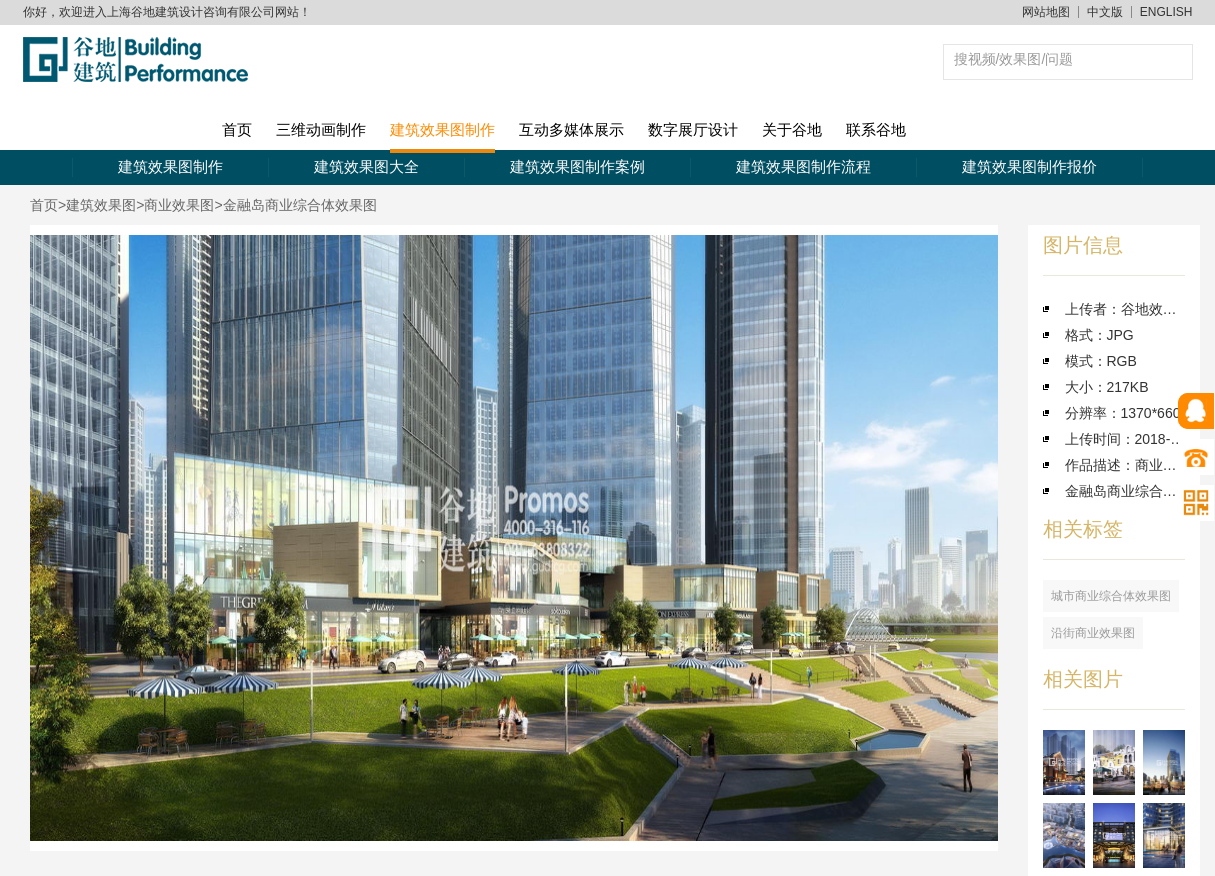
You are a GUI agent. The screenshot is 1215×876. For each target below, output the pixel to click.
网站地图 (1046, 12)
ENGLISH (1166, 12)
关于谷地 (792, 129)
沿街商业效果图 (1093, 633)
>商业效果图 (175, 205)
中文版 (1105, 12)
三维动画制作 (321, 129)
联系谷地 (876, 129)
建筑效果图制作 (442, 129)
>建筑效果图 (97, 205)
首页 (237, 129)
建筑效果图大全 (366, 166)
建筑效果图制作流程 (803, 166)
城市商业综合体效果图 (1111, 596)
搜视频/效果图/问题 (1014, 59)
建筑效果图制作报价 (1029, 166)
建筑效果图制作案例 (577, 166)
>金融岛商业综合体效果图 (295, 205)
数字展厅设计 (693, 129)
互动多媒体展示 (571, 129)
